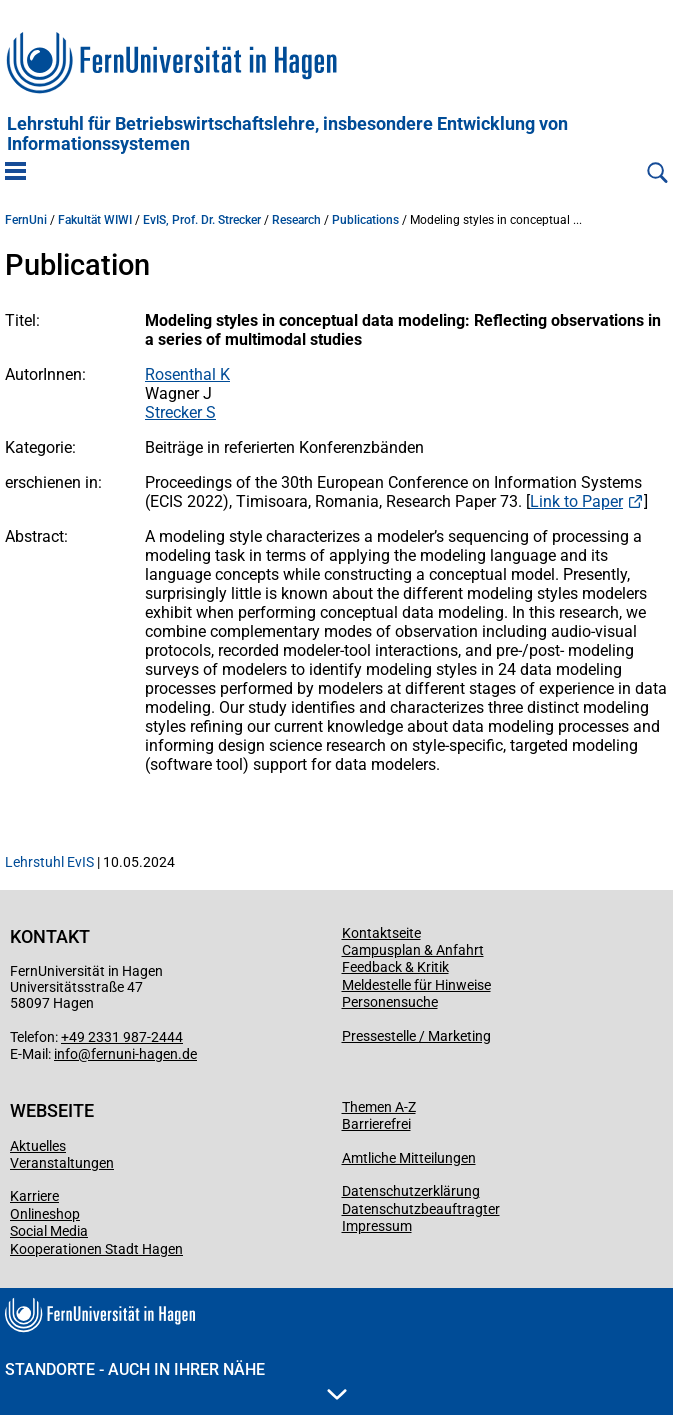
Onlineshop (45, 1214)
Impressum (377, 1226)
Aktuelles (38, 1146)
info (66, 1054)
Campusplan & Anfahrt (413, 950)
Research (296, 220)
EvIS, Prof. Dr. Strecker (202, 220)
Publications (365, 220)
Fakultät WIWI (95, 220)
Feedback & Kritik (395, 967)
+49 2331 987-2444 (122, 1037)
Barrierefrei (376, 1124)
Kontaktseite (381, 933)
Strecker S (180, 412)
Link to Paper (576, 501)
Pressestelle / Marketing (416, 1036)
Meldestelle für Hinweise (416, 985)
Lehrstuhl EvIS (49, 862)
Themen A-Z (379, 1107)
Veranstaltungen (62, 1163)
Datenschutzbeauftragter (421, 1209)
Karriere (34, 1196)
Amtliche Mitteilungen (409, 1158)
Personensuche (390, 1002)
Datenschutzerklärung (411, 1191)
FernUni (26, 220)
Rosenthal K (187, 374)
